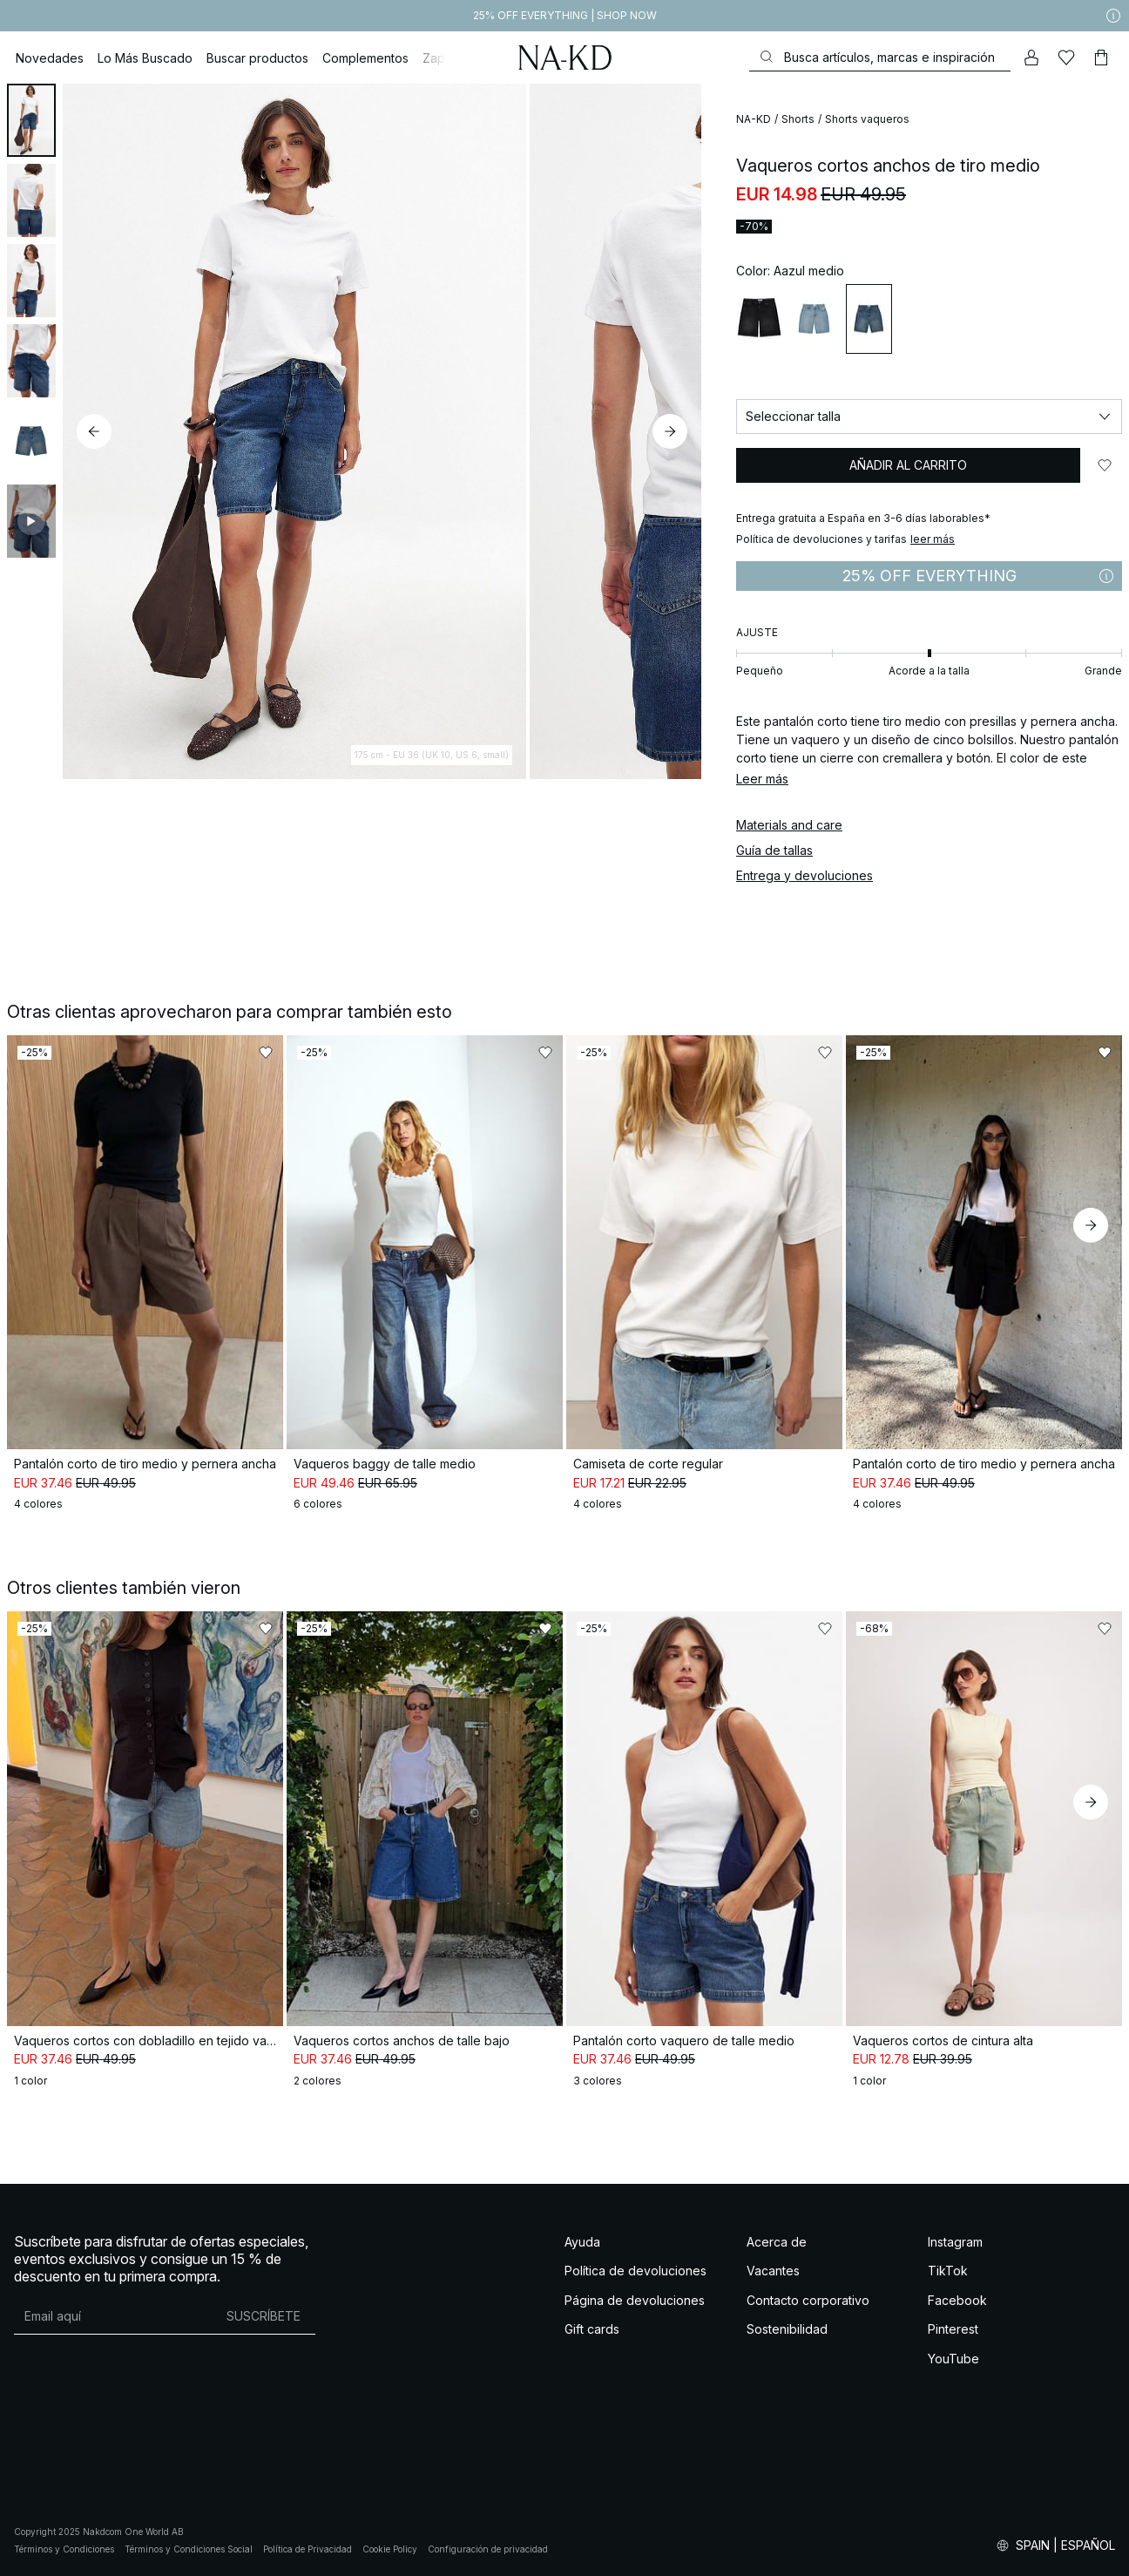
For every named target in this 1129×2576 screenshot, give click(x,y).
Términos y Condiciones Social (189, 2549)
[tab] (31, 120)
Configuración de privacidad (488, 2549)
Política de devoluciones (635, 2270)
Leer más (762, 778)
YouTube (953, 2358)
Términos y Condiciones (64, 2549)
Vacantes (773, 2270)
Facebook (957, 2300)
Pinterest (953, 2329)
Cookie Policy (389, 2549)
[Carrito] (1101, 57)
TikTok (948, 2270)
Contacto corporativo (808, 2300)
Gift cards (591, 2329)
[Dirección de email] (113, 2316)
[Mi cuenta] (1031, 57)
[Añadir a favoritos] (1104, 465)
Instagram (955, 2241)
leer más (932, 539)
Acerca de (777, 2241)
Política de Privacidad (307, 2549)
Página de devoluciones (634, 2300)
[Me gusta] (1066, 57)
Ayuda (582, 2241)
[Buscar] (880, 57)
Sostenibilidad (787, 2329)
